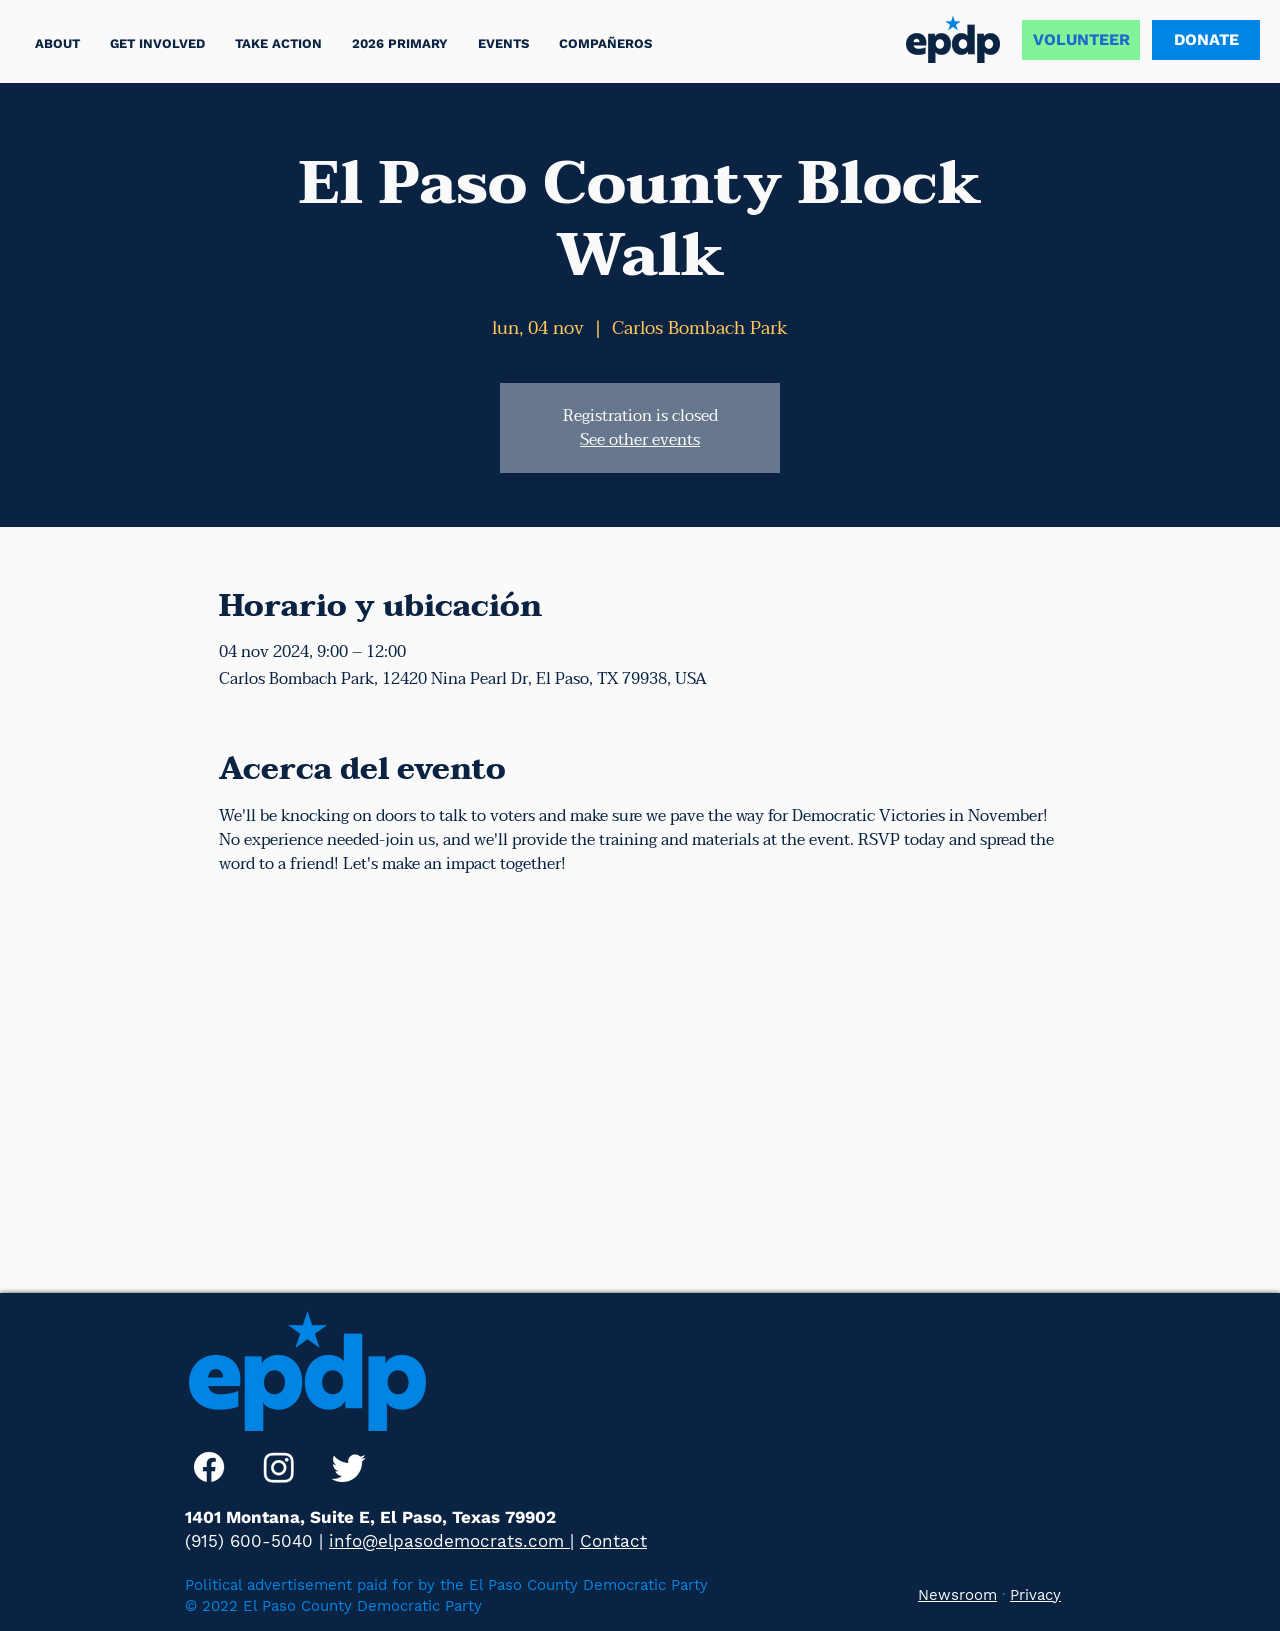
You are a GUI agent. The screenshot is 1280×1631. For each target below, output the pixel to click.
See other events (640, 440)
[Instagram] (279, 1467)
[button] (278, 43)
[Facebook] (209, 1467)
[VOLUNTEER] (1081, 40)
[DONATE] (1206, 40)
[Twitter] (349, 1467)
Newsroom (957, 1595)
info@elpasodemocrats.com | (451, 1541)
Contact (613, 1541)
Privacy (1035, 1595)
